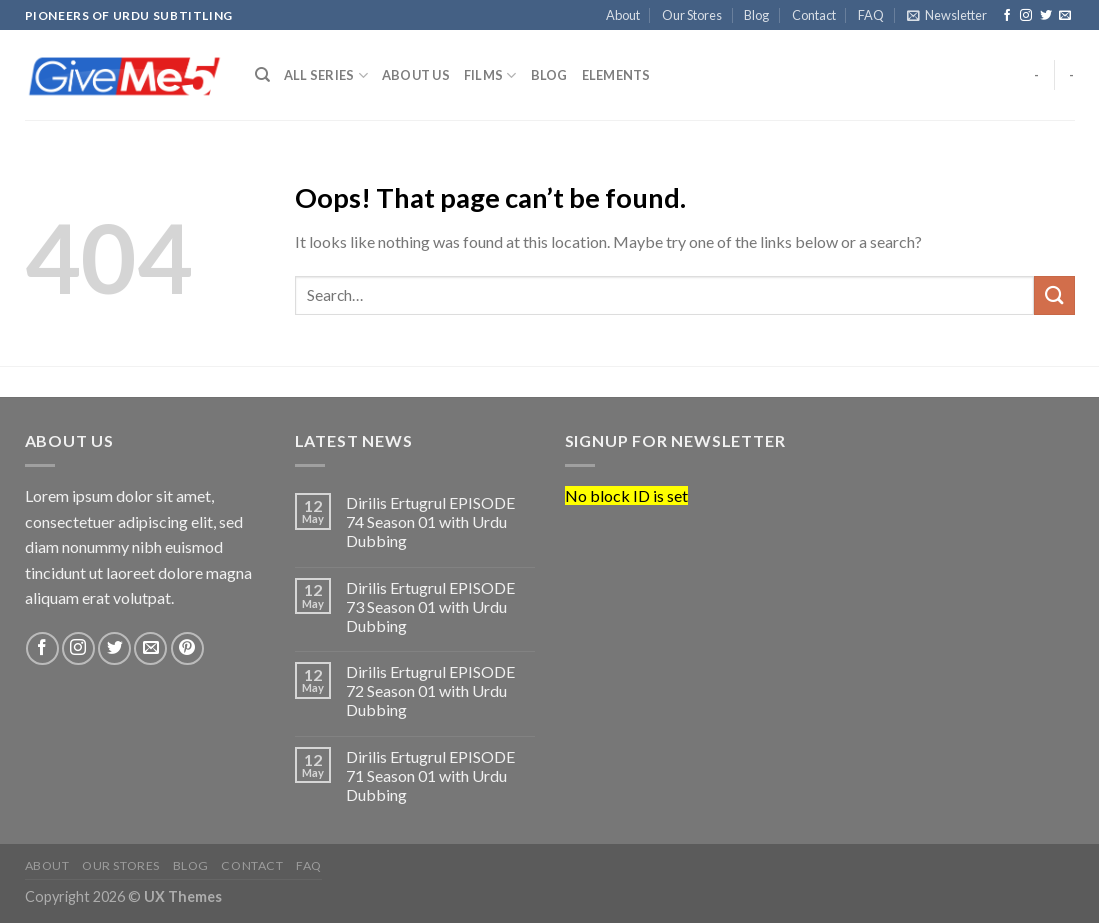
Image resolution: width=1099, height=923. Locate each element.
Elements (616, 75)
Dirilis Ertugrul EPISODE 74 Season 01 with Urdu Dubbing (430, 521)
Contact (814, 15)
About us (416, 75)
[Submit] (1054, 295)
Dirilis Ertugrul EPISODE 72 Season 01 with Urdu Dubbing (430, 690)
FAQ (871, 15)
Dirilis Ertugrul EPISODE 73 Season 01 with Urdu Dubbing (430, 606)
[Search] (262, 75)
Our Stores (692, 15)
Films (490, 75)
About (623, 15)
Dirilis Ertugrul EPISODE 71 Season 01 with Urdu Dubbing (430, 775)
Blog (756, 15)
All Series (326, 75)
